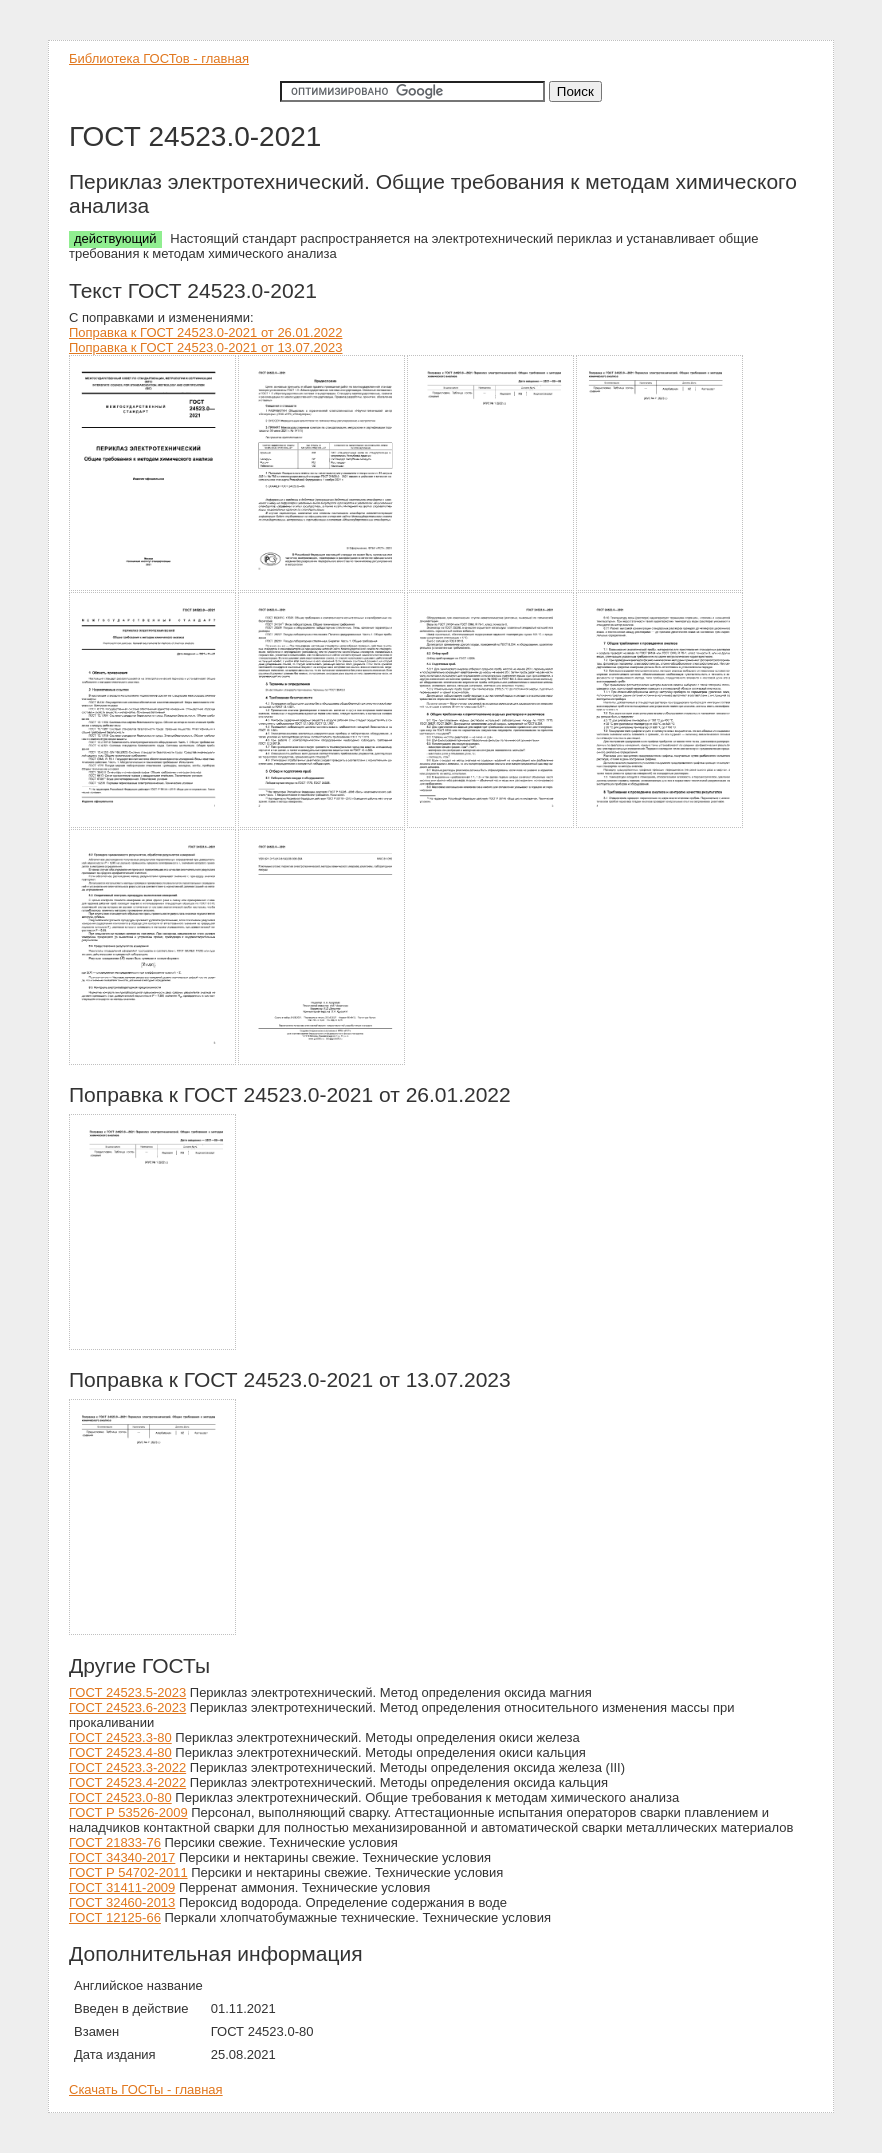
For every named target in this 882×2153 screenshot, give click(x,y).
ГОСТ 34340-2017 (122, 1857)
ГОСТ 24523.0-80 (120, 1797)
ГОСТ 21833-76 (115, 1842)
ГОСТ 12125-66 (115, 1917)
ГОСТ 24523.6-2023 (127, 1707)
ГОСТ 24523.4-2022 (127, 1782)
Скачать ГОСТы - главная (146, 2089)
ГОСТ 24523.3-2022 (127, 1767)
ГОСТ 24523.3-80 (120, 1737)
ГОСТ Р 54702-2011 (128, 1872)
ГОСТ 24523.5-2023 (127, 1692)
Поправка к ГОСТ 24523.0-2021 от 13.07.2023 (205, 347)
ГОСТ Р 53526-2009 (128, 1812)
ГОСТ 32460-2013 (122, 1902)
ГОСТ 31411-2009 (122, 1887)
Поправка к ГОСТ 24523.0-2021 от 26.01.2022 (205, 332)
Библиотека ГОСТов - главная (159, 58)
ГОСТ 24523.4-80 (120, 1752)
